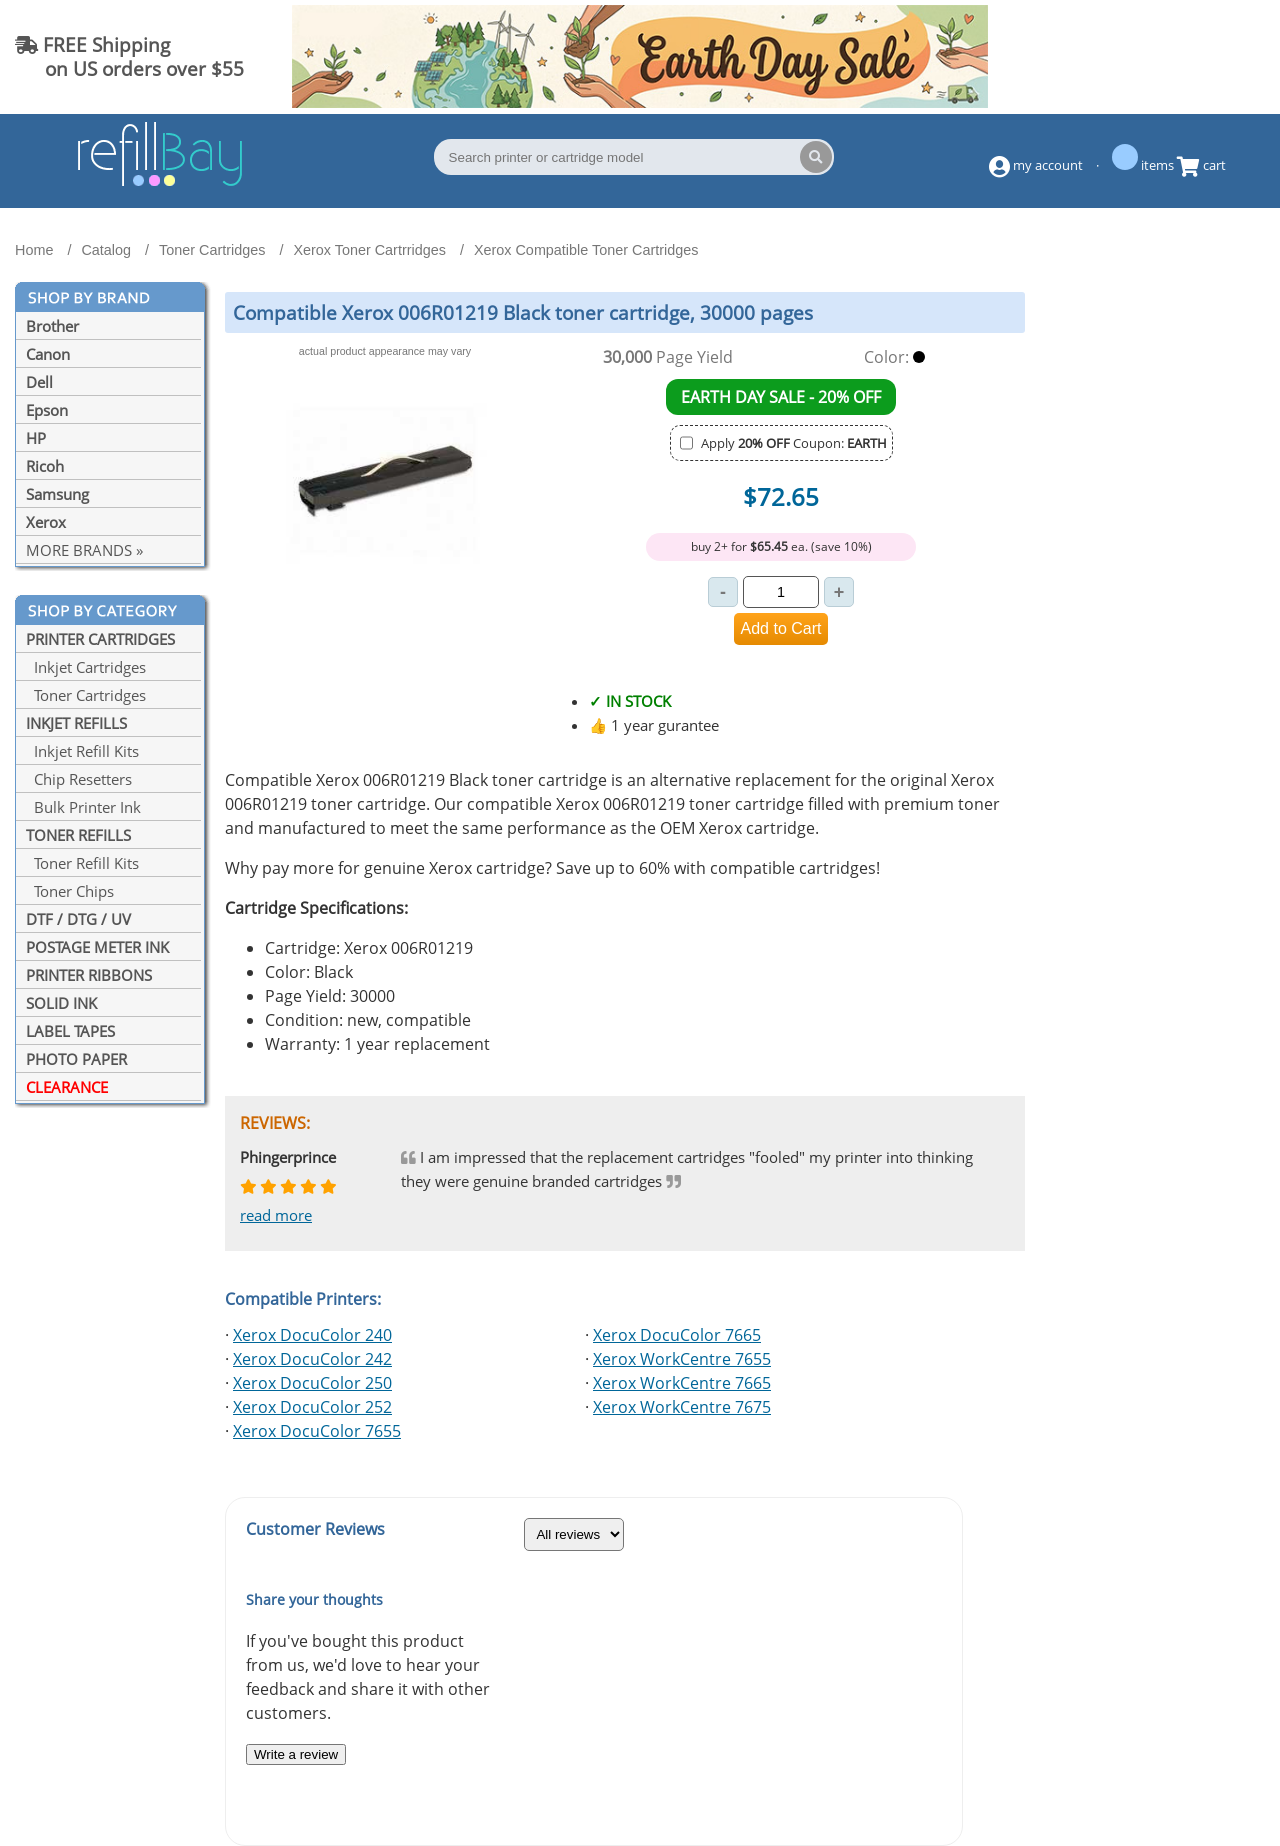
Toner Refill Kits (82, 863)
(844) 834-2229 (1184, 56)
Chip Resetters (79, 779)
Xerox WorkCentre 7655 (682, 1359)
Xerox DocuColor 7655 (317, 1431)
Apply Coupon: (794, 443)
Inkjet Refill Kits (82, 751)
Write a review (296, 1754)
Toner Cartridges (86, 695)
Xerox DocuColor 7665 (677, 1335)
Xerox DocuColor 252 (312, 1407)
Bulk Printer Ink (83, 807)
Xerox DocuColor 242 (312, 1359)
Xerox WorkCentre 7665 (682, 1383)
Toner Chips (70, 891)
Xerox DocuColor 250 (312, 1383)
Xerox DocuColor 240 (312, 1335)
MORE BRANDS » (84, 550)
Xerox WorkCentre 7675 (682, 1407)
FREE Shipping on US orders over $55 (129, 56)
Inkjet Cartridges (86, 667)
